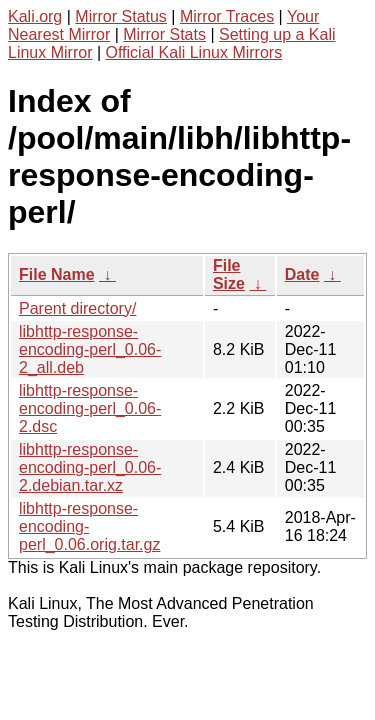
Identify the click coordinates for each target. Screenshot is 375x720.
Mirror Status (121, 16)
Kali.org (35, 16)
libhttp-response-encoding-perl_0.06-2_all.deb (90, 349)
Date (302, 274)
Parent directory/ (77, 308)
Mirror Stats (164, 34)
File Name (57, 274)
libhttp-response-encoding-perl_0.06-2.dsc (90, 408)
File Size (229, 274)
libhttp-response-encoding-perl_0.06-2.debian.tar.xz (90, 467)
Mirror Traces (227, 16)
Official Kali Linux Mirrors (194, 52)
